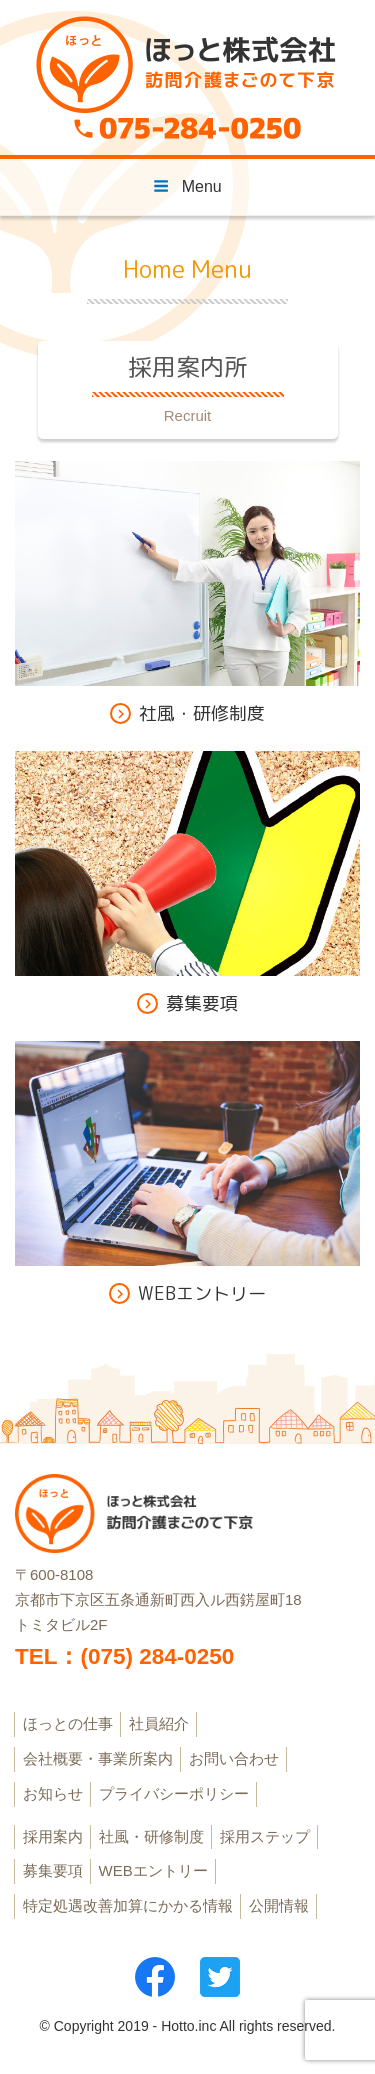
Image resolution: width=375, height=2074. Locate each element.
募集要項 (53, 1870)
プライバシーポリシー (174, 1793)
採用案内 (53, 1836)
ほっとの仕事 (68, 1723)
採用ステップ (265, 1836)
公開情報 (279, 1905)
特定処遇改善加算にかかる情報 (128, 1905)
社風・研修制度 (151, 1836)
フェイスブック (155, 1977)
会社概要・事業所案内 (98, 1758)
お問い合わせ (234, 1758)
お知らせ (53, 1793)
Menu (187, 186)
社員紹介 (159, 1723)
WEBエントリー (153, 1870)
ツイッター (220, 1977)
